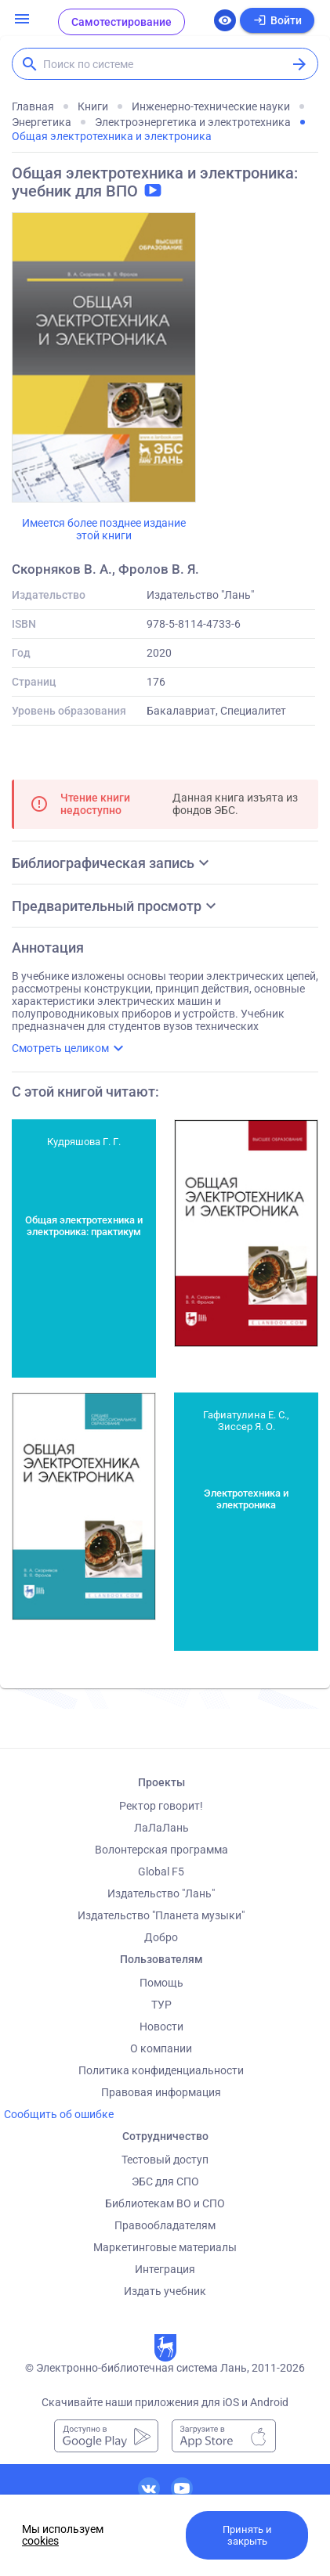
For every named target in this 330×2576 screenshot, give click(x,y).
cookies (40, 2541)
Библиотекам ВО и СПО (165, 2203)
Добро (161, 1937)
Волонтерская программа (161, 1849)
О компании (161, 2048)
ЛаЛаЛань (161, 1827)
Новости (161, 2026)
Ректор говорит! (161, 1806)
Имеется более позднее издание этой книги (104, 529)
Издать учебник (165, 2291)
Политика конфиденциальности (161, 2070)
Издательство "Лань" (161, 1893)
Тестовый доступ (165, 2159)
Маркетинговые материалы (165, 2247)
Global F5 (161, 1871)
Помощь (161, 1982)
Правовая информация (161, 2092)
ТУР (161, 2004)
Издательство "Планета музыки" (161, 1915)
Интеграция (165, 2269)
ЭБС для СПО (165, 2181)
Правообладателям (165, 2225)
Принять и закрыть (247, 2535)
